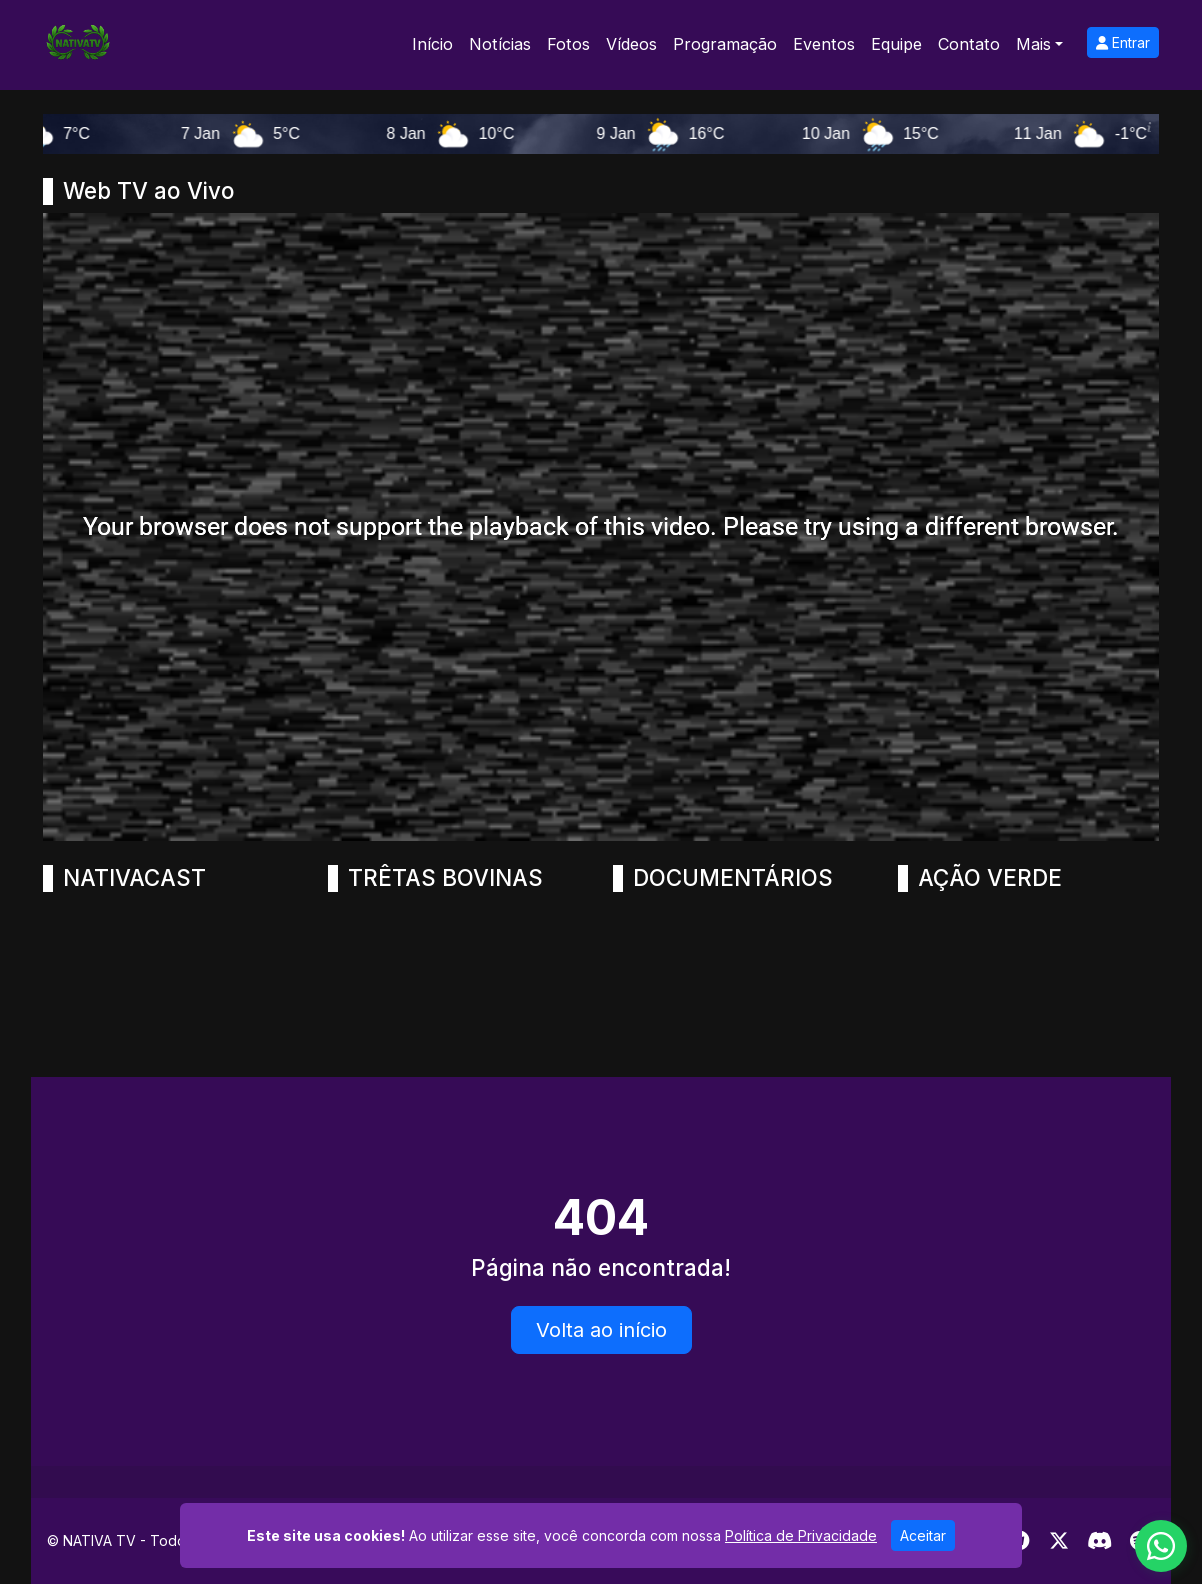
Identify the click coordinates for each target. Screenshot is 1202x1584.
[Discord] (1099, 1541)
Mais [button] (1033, 44)
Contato (969, 44)
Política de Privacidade (801, 1535)
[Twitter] (1059, 1541)
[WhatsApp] (1161, 1546)
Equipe (896, 44)
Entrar (1123, 42)
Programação (725, 44)
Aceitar (923, 1535)
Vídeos (631, 44)
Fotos (568, 44)
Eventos (824, 44)
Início (432, 44)
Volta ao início (601, 1330)
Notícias (500, 44)
